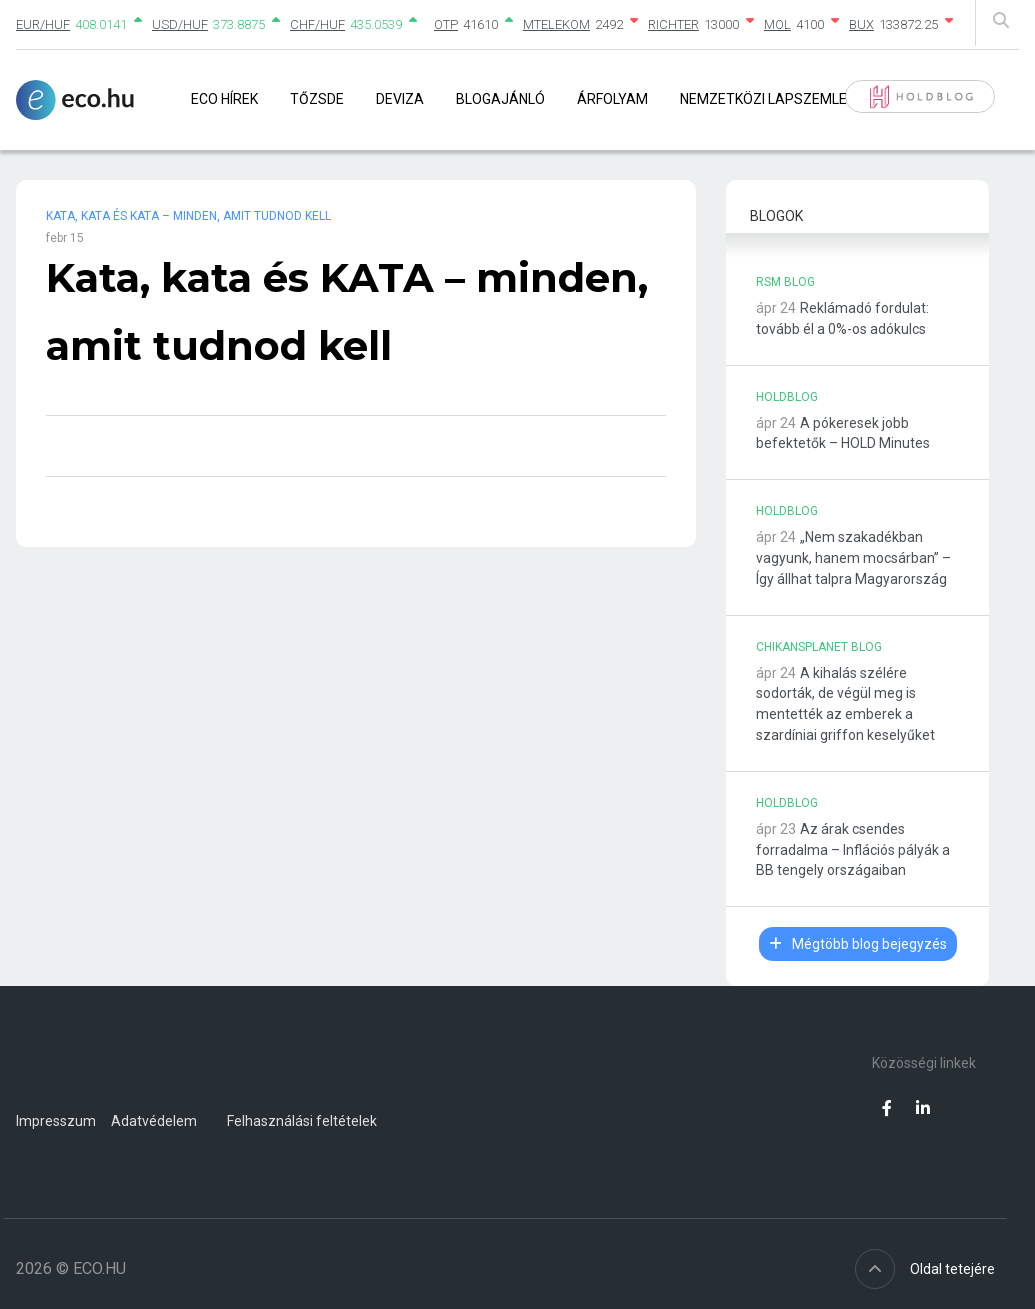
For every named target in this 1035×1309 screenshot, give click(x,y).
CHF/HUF (317, 24)
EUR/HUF (43, 24)
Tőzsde (317, 99)
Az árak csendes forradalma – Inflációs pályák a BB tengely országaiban (853, 850)
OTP (446, 24)
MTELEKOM (556, 24)
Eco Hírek (224, 99)
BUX (861, 24)
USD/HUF (180, 24)
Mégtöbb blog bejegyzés (858, 944)
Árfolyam (612, 99)
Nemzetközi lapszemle (763, 99)
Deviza (400, 99)
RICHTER (673, 24)
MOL (777, 24)
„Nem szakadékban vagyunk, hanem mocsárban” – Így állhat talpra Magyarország (853, 558)
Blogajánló (500, 99)
